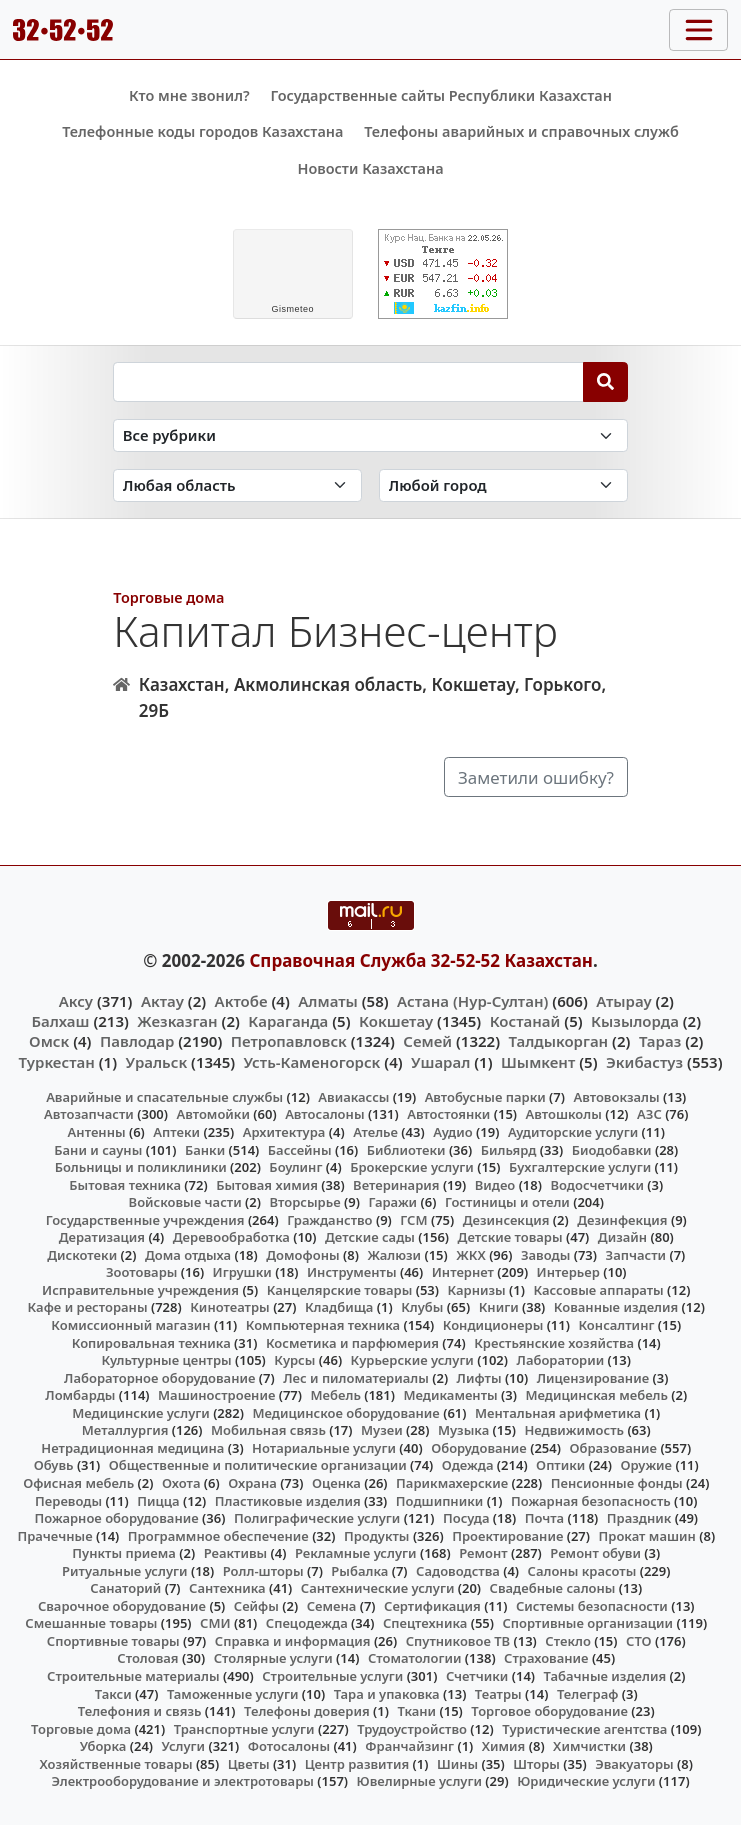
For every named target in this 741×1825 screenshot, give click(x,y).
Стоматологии (415, 1658)
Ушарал (440, 1062)
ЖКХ (470, 1255)
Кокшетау (396, 1021)
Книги (499, 1307)
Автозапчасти (89, 1114)
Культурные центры (167, 1360)
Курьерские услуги (412, 1360)
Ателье (375, 1132)
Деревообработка (231, 1237)
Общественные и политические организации (258, 1465)
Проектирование (507, 1536)
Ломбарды (80, 1395)
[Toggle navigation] (698, 30)
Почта (545, 1518)
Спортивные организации (587, 1623)
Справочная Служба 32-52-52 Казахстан (421, 960)
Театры (498, 1694)
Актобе (241, 1001)
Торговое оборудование (549, 1711)
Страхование (546, 1658)
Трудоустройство (412, 1729)
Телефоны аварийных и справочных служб (521, 131)
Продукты (377, 1536)
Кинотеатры (230, 1307)
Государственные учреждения (145, 1220)
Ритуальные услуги (124, 1571)
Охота (181, 1483)
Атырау (623, 1001)
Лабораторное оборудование (159, 1378)
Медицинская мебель (596, 1395)
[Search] (605, 382)
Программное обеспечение (218, 1536)
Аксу (76, 1001)
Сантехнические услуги (378, 1588)
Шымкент (538, 1062)
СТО (639, 1641)
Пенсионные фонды (617, 1483)
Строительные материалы (133, 1676)
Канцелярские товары (340, 1290)
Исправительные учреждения (140, 1290)
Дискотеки (82, 1255)
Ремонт (483, 1553)
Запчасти (636, 1255)
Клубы (422, 1307)
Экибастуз (644, 1062)
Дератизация (102, 1237)
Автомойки (212, 1114)
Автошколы (564, 1114)
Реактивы (236, 1553)
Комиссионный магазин (130, 1325)
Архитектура (284, 1132)
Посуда (466, 1518)
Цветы (249, 1764)
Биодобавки (612, 1150)
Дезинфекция (622, 1220)
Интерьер (568, 1272)
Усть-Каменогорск (312, 1062)
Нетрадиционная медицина (132, 1448)
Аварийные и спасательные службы (164, 1097)
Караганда (288, 1021)
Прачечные (54, 1536)
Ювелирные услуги (419, 1781)
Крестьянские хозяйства (554, 1343)
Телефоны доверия (307, 1711)
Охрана (252, 1483)
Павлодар (137, 1041)
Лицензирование (593, 1378)
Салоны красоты (582, 1571)
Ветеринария (396, 1185)
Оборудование (479, 1448)
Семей (427, 1041)
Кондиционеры (493, 1325)
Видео (495, 1185)
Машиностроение (216, 1395)
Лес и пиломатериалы (356, 1378)
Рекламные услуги (356, 1553)
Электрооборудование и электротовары (182, 1781)
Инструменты (352, 1272)
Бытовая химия (267, 1185)
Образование (613, 1448)
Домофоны (302, 1255)
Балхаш (60, 1021)
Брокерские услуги (412, 1167)
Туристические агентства (584, 1729)
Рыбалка (359, 1571)
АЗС (649, 1114)
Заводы (545, 1255)
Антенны (97, 1132)
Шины (457, 1764)
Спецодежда (307, 1623)
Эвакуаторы (634, 1764)
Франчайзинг (409, 1746)
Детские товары (510, 1237)
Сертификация (432, 1606)
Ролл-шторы (263, 1571)
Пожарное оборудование (116, 1518)
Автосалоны (324, 1114)
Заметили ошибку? (536, 777)
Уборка (103, 1746)
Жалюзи (394, 1255)
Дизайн (622, 1237)
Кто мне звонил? (189, 95)
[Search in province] (237, 485)
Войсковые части (185, 1202)
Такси (113, 1694)
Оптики (560, 1465)
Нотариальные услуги (324, 1448)
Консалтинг (616, 1325)
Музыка (463, 1430)
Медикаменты (450, 1395)
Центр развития (357, 1764)
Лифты (479, 1378)
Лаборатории (561, 1360)
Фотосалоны (289, 1746)
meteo (292, 309)
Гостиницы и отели (507, 1202)
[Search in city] (503, 485)
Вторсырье (304, 1202)
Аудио (453, 1132)
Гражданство (329, 1220)
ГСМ (413, 1220)
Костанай (525, 1021)
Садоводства (458, 1571)
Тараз (660, 1041)
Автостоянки (448, 1114)
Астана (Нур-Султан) (472, 1001)
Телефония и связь (140, 1711)
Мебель (336, 1395)
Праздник (639, 1518)
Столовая (147, 1658)
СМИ (215, 1623)
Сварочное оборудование (122, 1606)
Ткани (416, 1711)
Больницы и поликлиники (141, 1167)
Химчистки (589, 1746)
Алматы (328, 1001)
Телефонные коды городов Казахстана (202, 131)
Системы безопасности (592, 1606)
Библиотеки (406, 1150)
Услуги (184, 1746)
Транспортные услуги (244, 1729)
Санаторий (125, 1588)
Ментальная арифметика (558, 1413)
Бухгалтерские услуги (580, 1167)
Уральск (157, 1062)
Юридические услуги (586, 1781)
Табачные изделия (605, 1676)
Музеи (382, 1430)
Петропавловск (289, 1041)
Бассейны (300, 1150)
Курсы (294, 1360)
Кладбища (339, 1307)
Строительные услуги (332, 1676)
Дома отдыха (188, 1255)
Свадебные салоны (553, 1588)
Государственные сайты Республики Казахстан (441, 95)
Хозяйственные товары (116, 1764)
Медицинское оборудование (345, 1413)
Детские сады (370, 1237)
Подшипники (439, 1501)
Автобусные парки (485, 1097)
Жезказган (177, 1021)
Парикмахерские (452, 1483)
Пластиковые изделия (288, 1501)
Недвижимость (574, 1430)
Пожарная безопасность (591, 1501)
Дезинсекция (506, 1220)
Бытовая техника (125, 1185)
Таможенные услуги (233, 1694)
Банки (205, 1150)
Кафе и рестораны (88, 1307)
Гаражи (392, 1202)
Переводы (68, 1501)
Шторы (536, 1764)
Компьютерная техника (323, 1325)
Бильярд (509, 1150)
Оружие (647, 1465)
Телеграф (588, 1694)
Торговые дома (168, 597)
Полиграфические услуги (317, 1518)
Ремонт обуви (595, 1553)
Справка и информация (293, 1641)
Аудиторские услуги (573, 1132)
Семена (332, 1606)
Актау (162, 1001)
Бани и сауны (98, 1150)
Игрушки (242, 1272)
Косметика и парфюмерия (352, 1343)
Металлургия (125, 1430)
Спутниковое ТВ (458, 1641)
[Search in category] (370, 435)
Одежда (468, 1465)
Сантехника (227, 1588)
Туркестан (56, 1062)
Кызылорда (635, 1021)
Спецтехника (425, 1623)
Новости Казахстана (370, 168)
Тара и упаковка (387, 1694)
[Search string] (348, 382)
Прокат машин (647, 1536)
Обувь (54, 1465)
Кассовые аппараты (598, 1290)
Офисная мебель (78, 1483)
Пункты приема (124, 1553)
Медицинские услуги (141, 1413)
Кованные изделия (616, 1307)
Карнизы (476, 1290)
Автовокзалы (616, 1097)
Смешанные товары (91, 1623)
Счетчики (477, 1676)
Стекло (568, 1641)
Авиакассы (353, 1097)
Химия (504, 1746)
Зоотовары (141, 1272)
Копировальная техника (151, 1343)
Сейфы (256, 1606)
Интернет (463, 1272)
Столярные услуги (273, 1658)
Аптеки (176, 1132)
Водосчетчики (596, 1185)
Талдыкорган (559, 1041)
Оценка (336, 1483)
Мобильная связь (268, 1430)
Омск (49, 1041)
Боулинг (295, 1167)
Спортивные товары (113, 1641)
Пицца (158, 1501)
